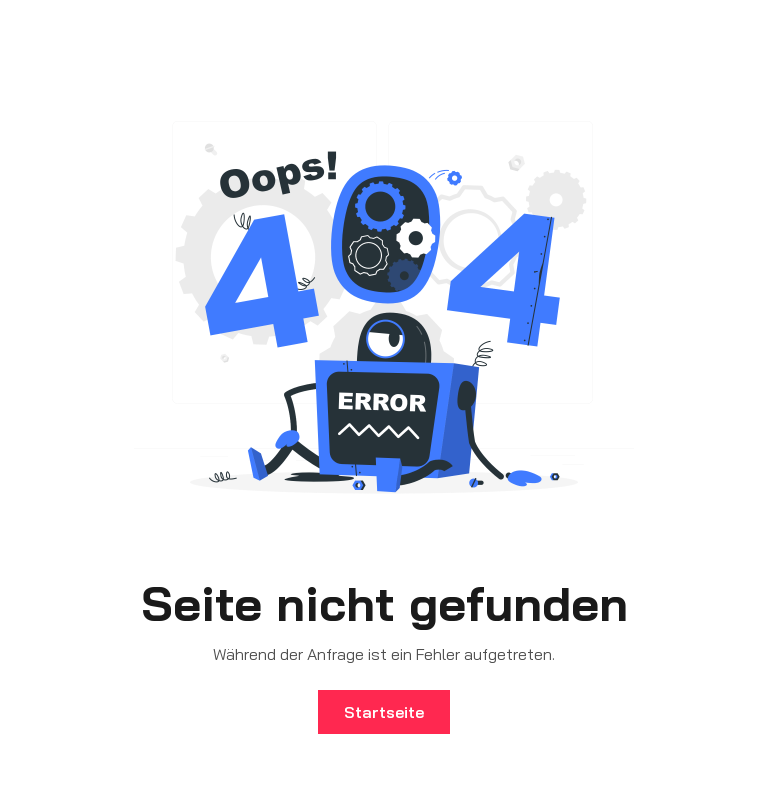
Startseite (384, 712)
